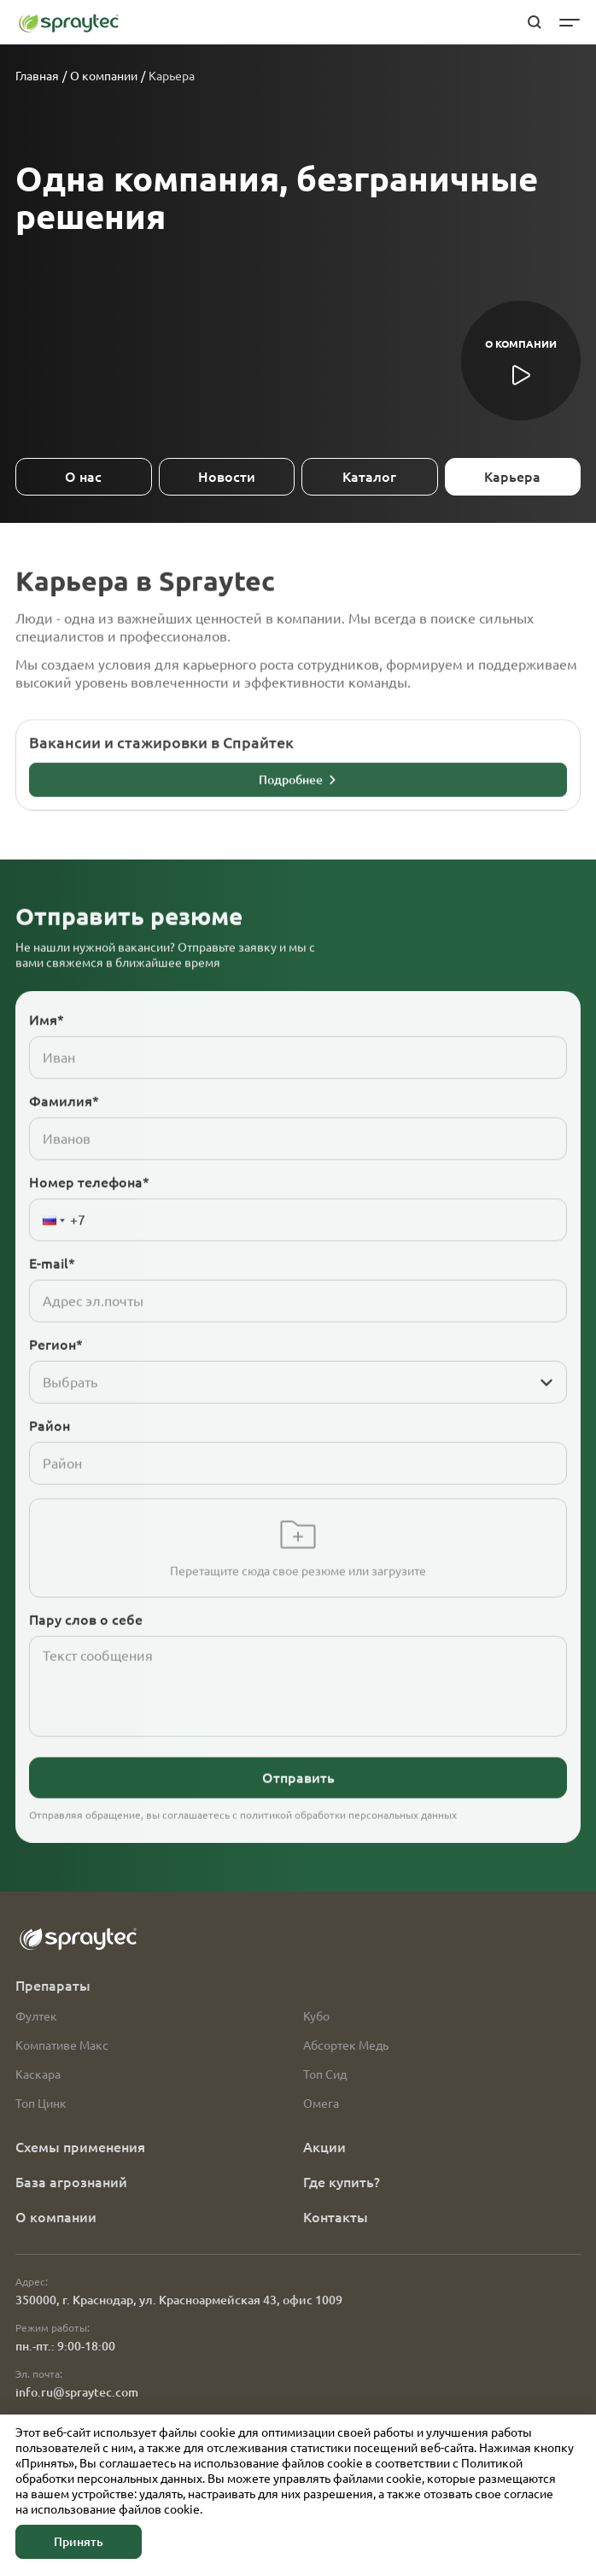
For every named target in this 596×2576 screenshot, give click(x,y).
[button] (50, 1248)
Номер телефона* (89, 1210)
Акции (324, 2147)
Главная (37, 76)
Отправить (298, 1806)
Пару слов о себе (86, 1648)
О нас (83, 476)
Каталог (369, 476)
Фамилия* (64, 1129)
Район (49, 1454)
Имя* (46, 1048)
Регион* (56, 1373)
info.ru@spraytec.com (76, 2392)
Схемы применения (80, 2147)
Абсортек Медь (346, 2045)
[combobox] (281, 1410)
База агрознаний (71, 2182)
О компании (103, 76)
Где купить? (341, 2182)
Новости (226, 476)
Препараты (53, 1985)
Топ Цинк (41, 2103)
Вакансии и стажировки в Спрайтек (161, 770)
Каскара (38, 2074)
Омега (321, 2103)
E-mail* (52, 1292)
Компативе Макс (61, 2045)
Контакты (335, 2217)
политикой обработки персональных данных (348, 1843)
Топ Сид (325, 2074)
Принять (78, 2542)
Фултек (36, 2016)
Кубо (316, 2016)
